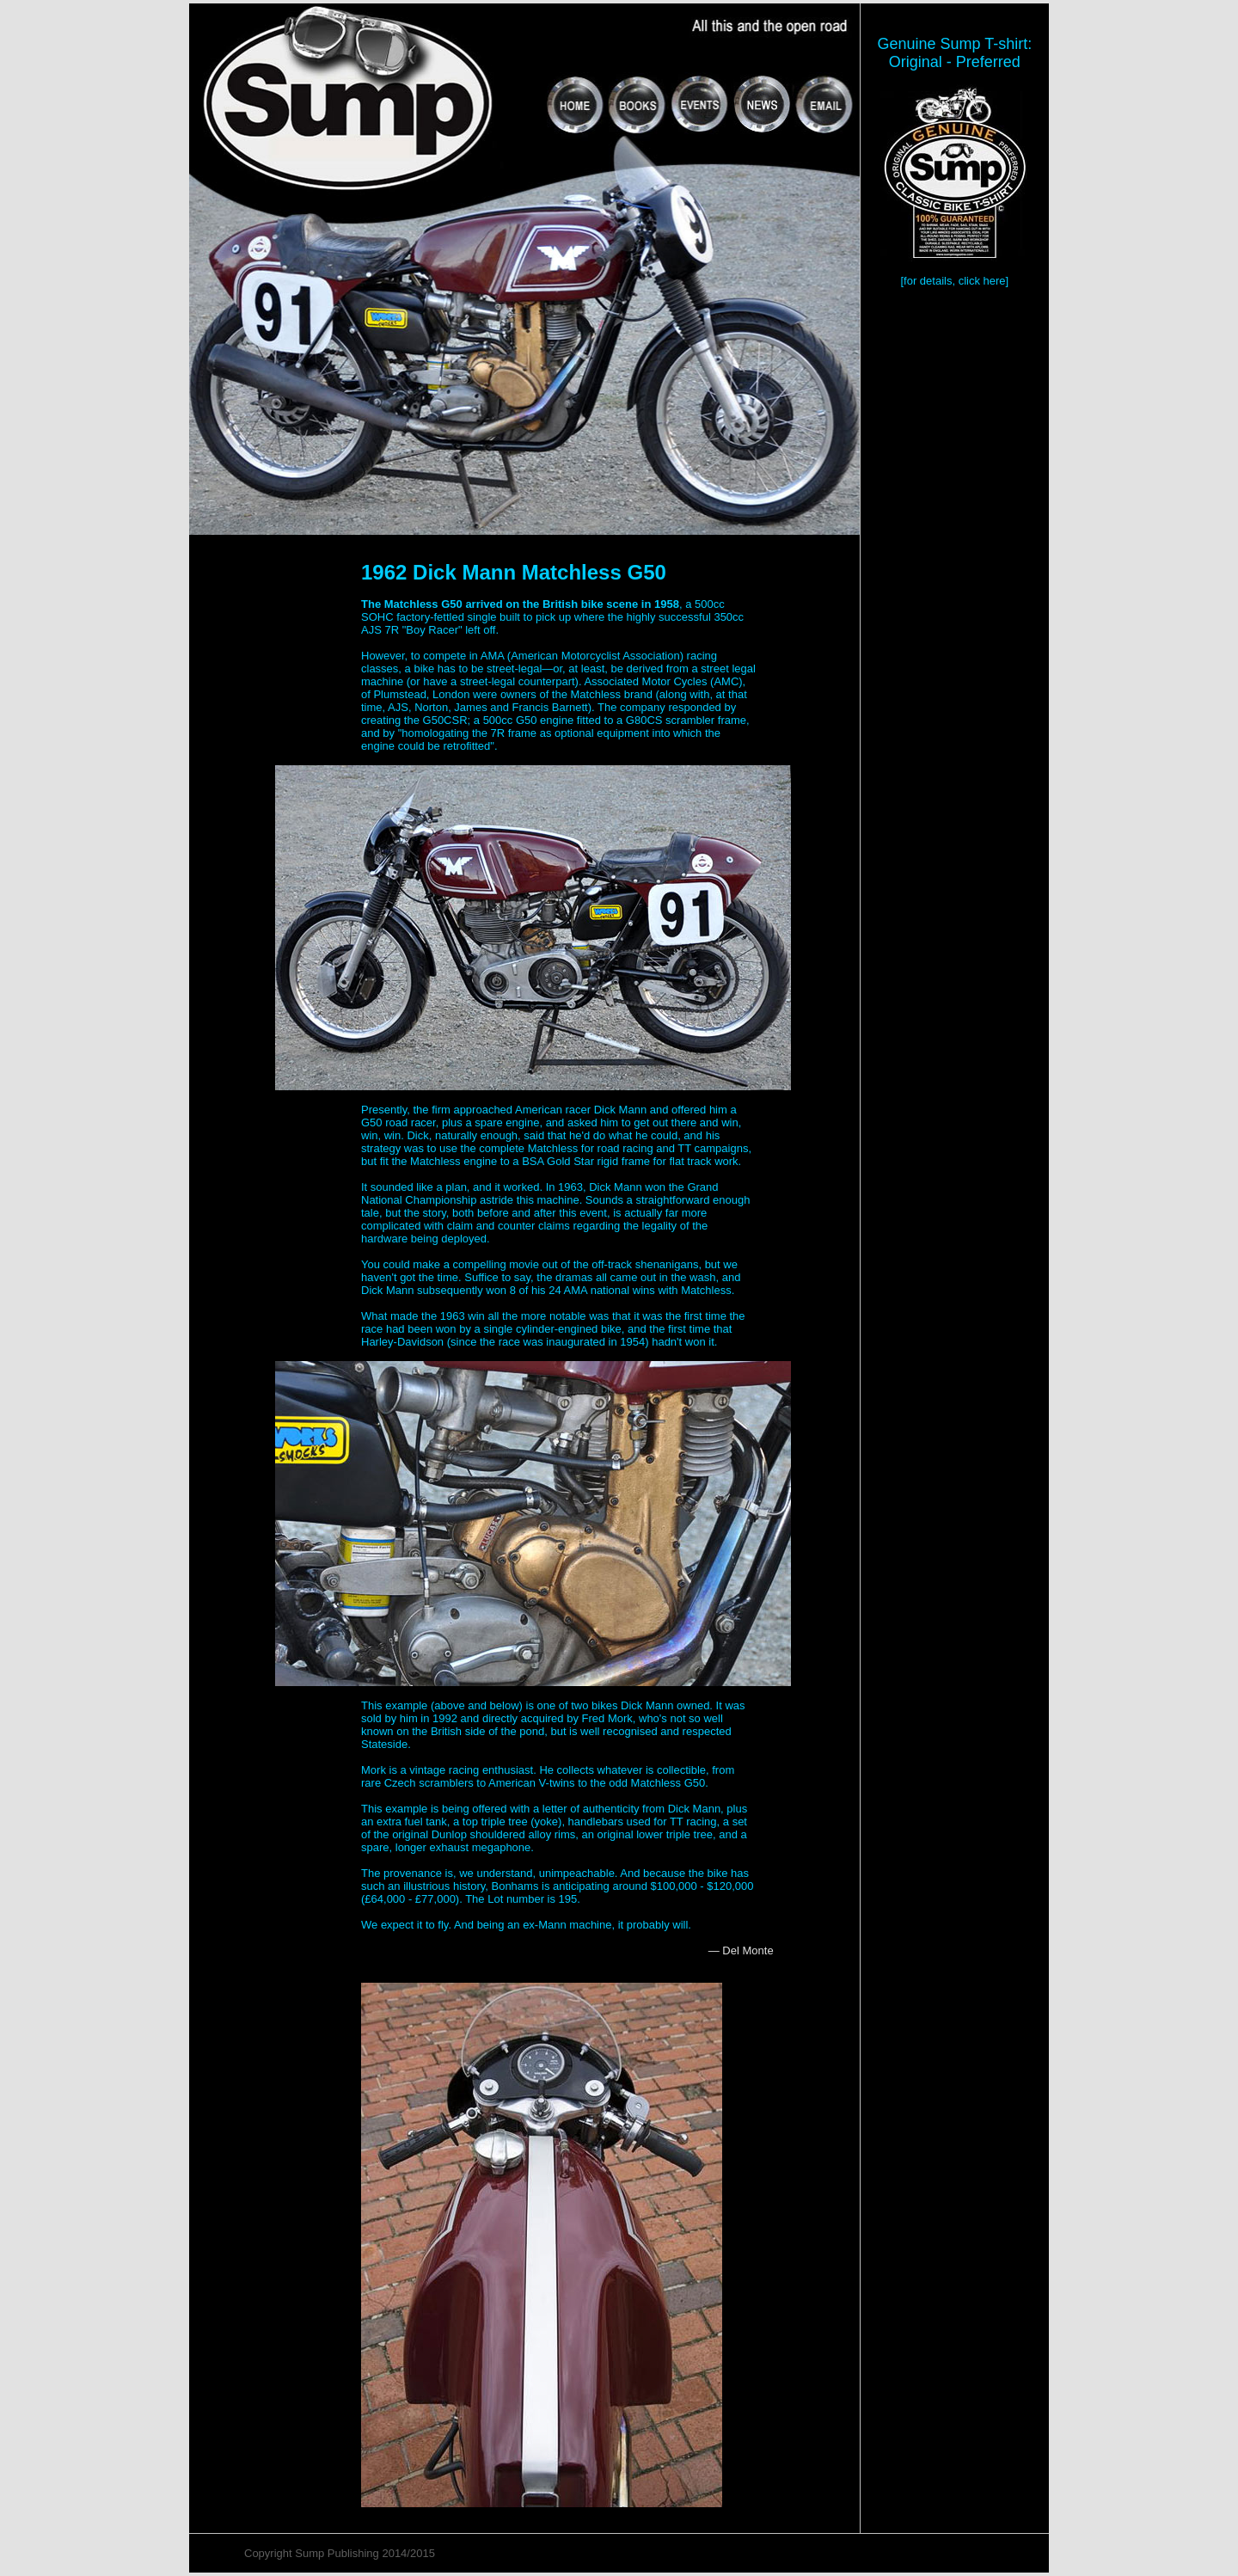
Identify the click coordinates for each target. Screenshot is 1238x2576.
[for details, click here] (954, 280)
